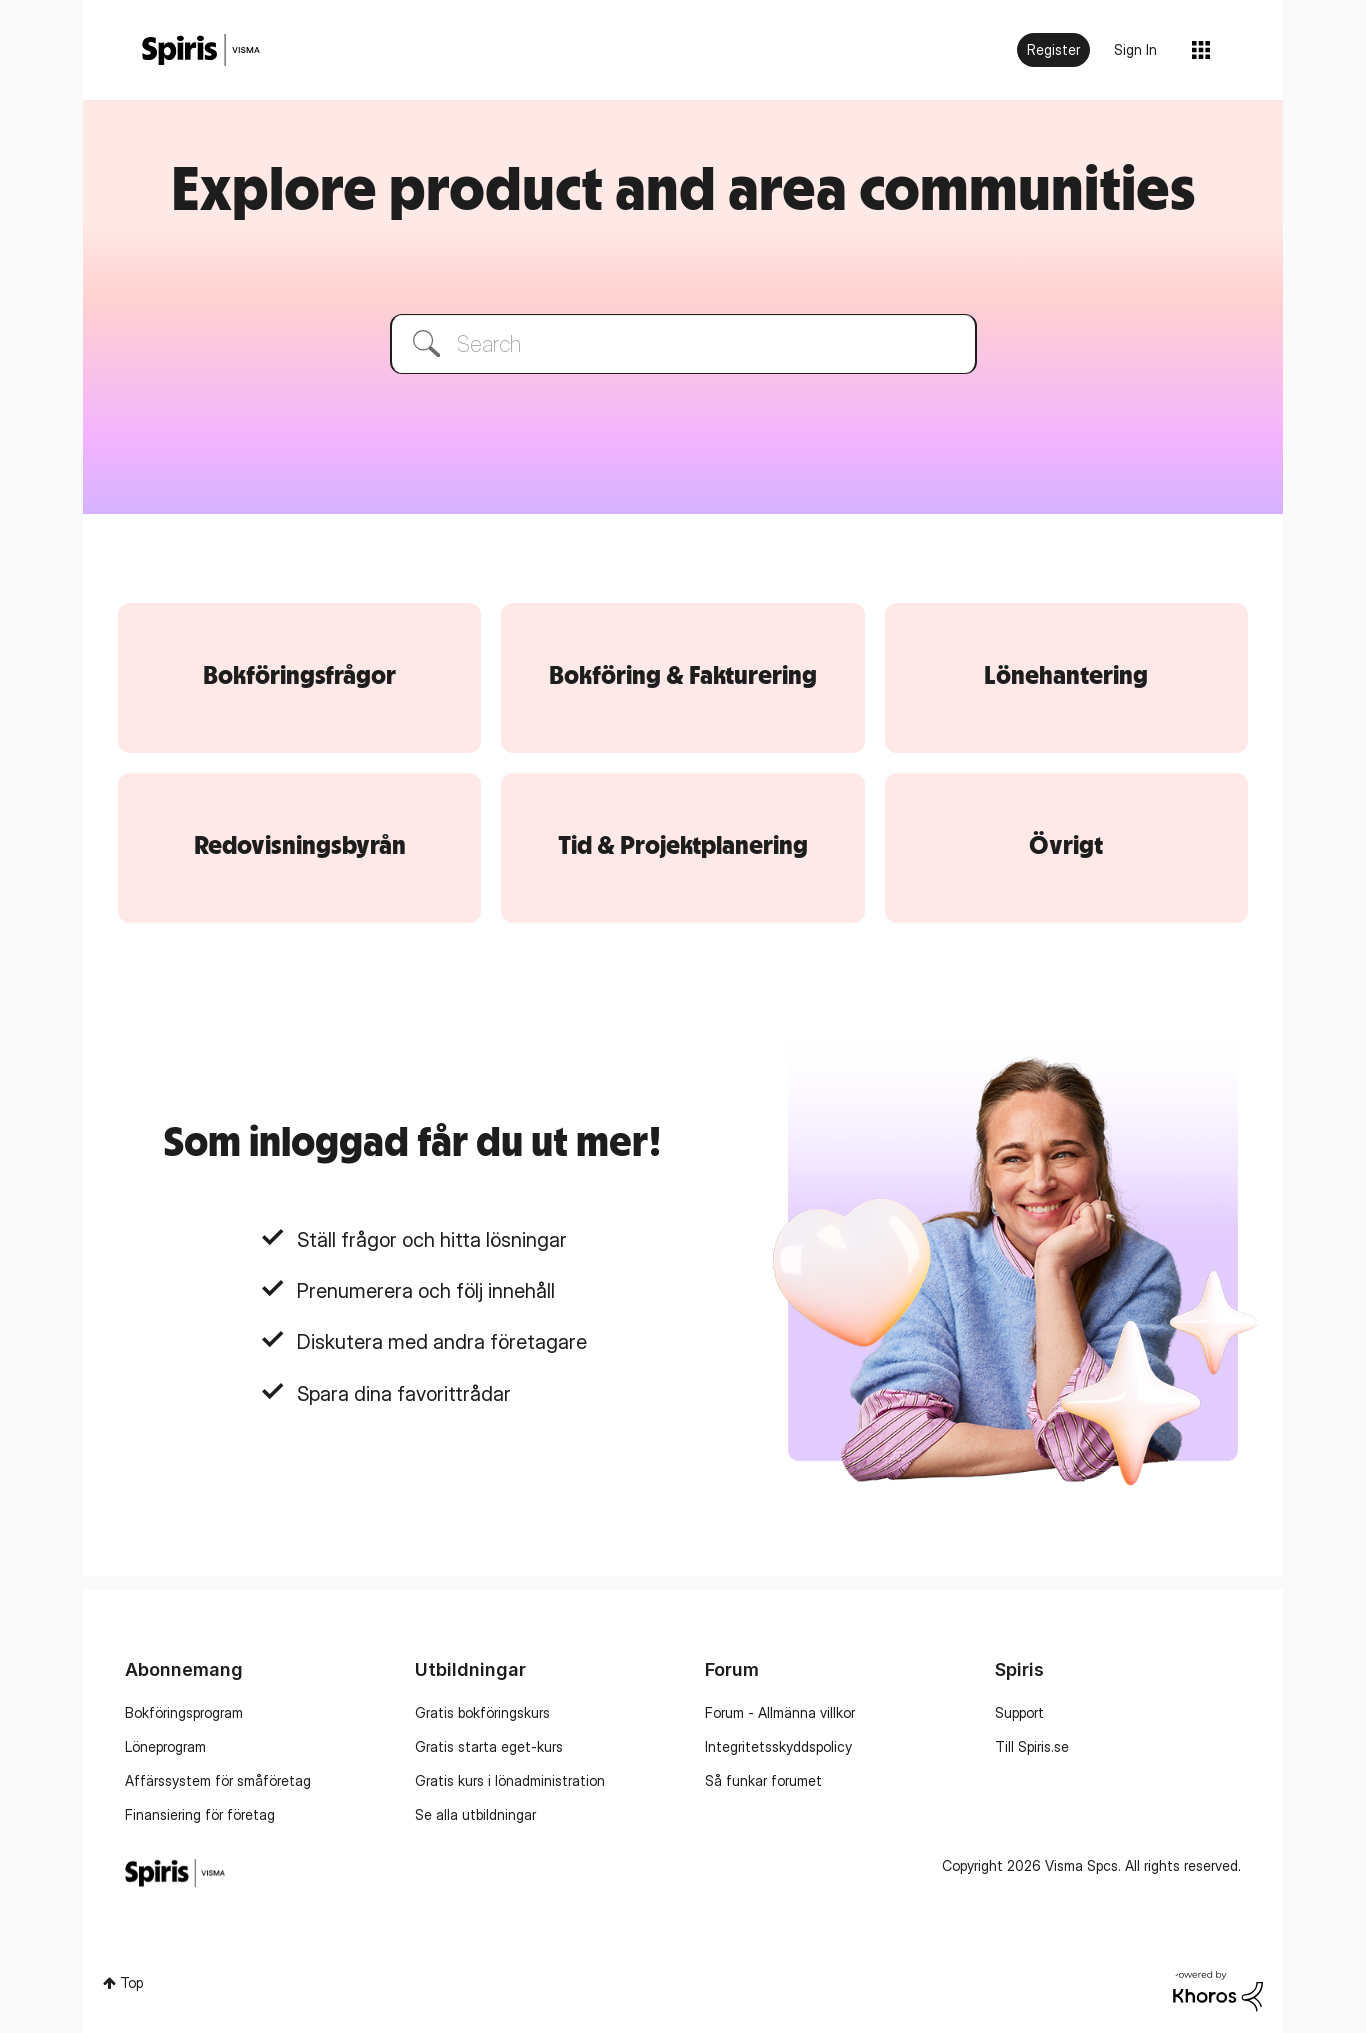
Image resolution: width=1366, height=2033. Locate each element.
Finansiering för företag (200, 1814)
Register (1053, 49)
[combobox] (683, 344)
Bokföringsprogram (184, 1712)
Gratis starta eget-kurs (489, 1746)
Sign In (1135, 49)
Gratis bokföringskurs (482, 1712)
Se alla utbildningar (475, 1814)
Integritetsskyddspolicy (778, 1746)
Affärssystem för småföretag (218, 1780)
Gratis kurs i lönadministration (510, 1780)
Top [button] (131, 1982)
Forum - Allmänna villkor (780, 1712)
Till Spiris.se (1032, 1746)
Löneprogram (165, 1746)
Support (1019, 1712)
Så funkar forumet (763, 1780)
